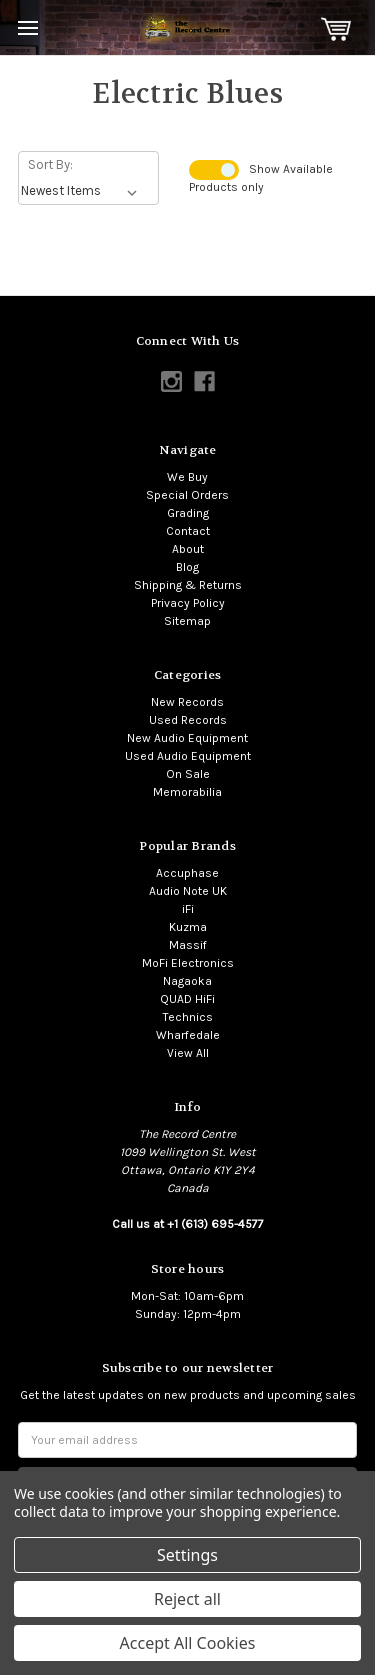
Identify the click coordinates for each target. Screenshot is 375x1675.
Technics (188, 1017)
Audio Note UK (188, 891)
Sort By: (50, 164)
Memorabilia (187, 792)
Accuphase (187, 873)
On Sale (188, 774)
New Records (187, 702)
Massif (188, 945)
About (188, 549)
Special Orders (187, 495)
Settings (187, 1555)
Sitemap (187, 621)
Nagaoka (187, 981)
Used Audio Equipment (188, 756)
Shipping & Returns (188, 585)
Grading (188, 513)
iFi (188, 909)
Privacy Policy (188, 603)
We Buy (187, 477)
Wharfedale (188, 1035)
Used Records (188, 720)
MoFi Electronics (188, 963)
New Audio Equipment (187, 738)
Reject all (187, 1599)
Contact (188, 531)
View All (188, 1053)
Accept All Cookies (188, 1643)
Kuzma (188, 927)
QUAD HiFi (187, 999)
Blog (187, 567)
